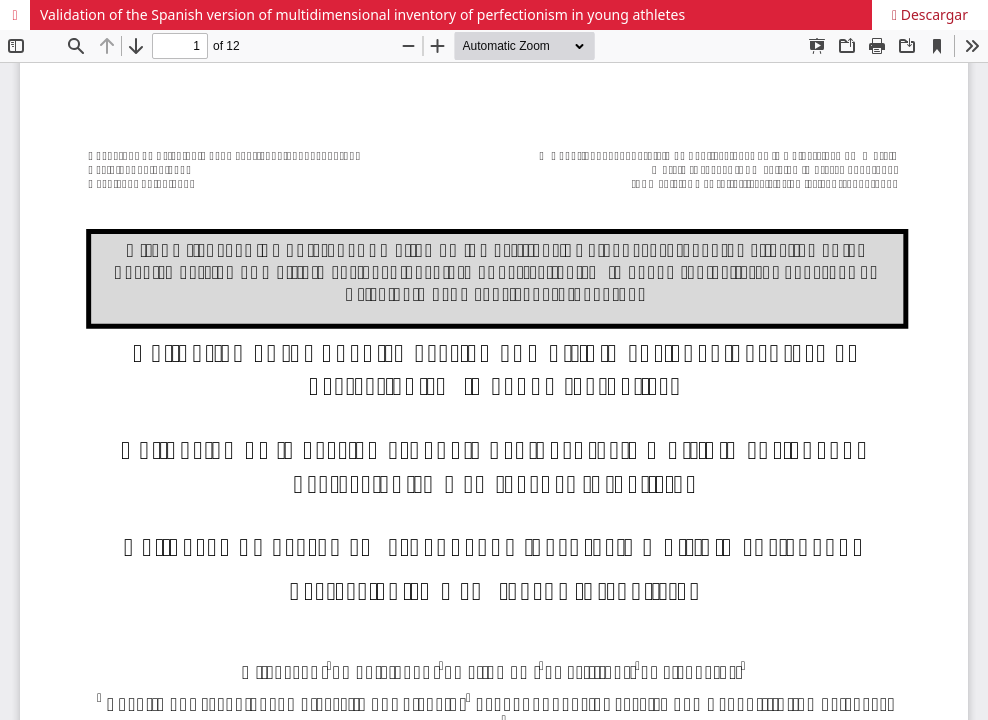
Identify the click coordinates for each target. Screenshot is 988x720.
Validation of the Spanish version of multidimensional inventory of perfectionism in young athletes (362, 14)
